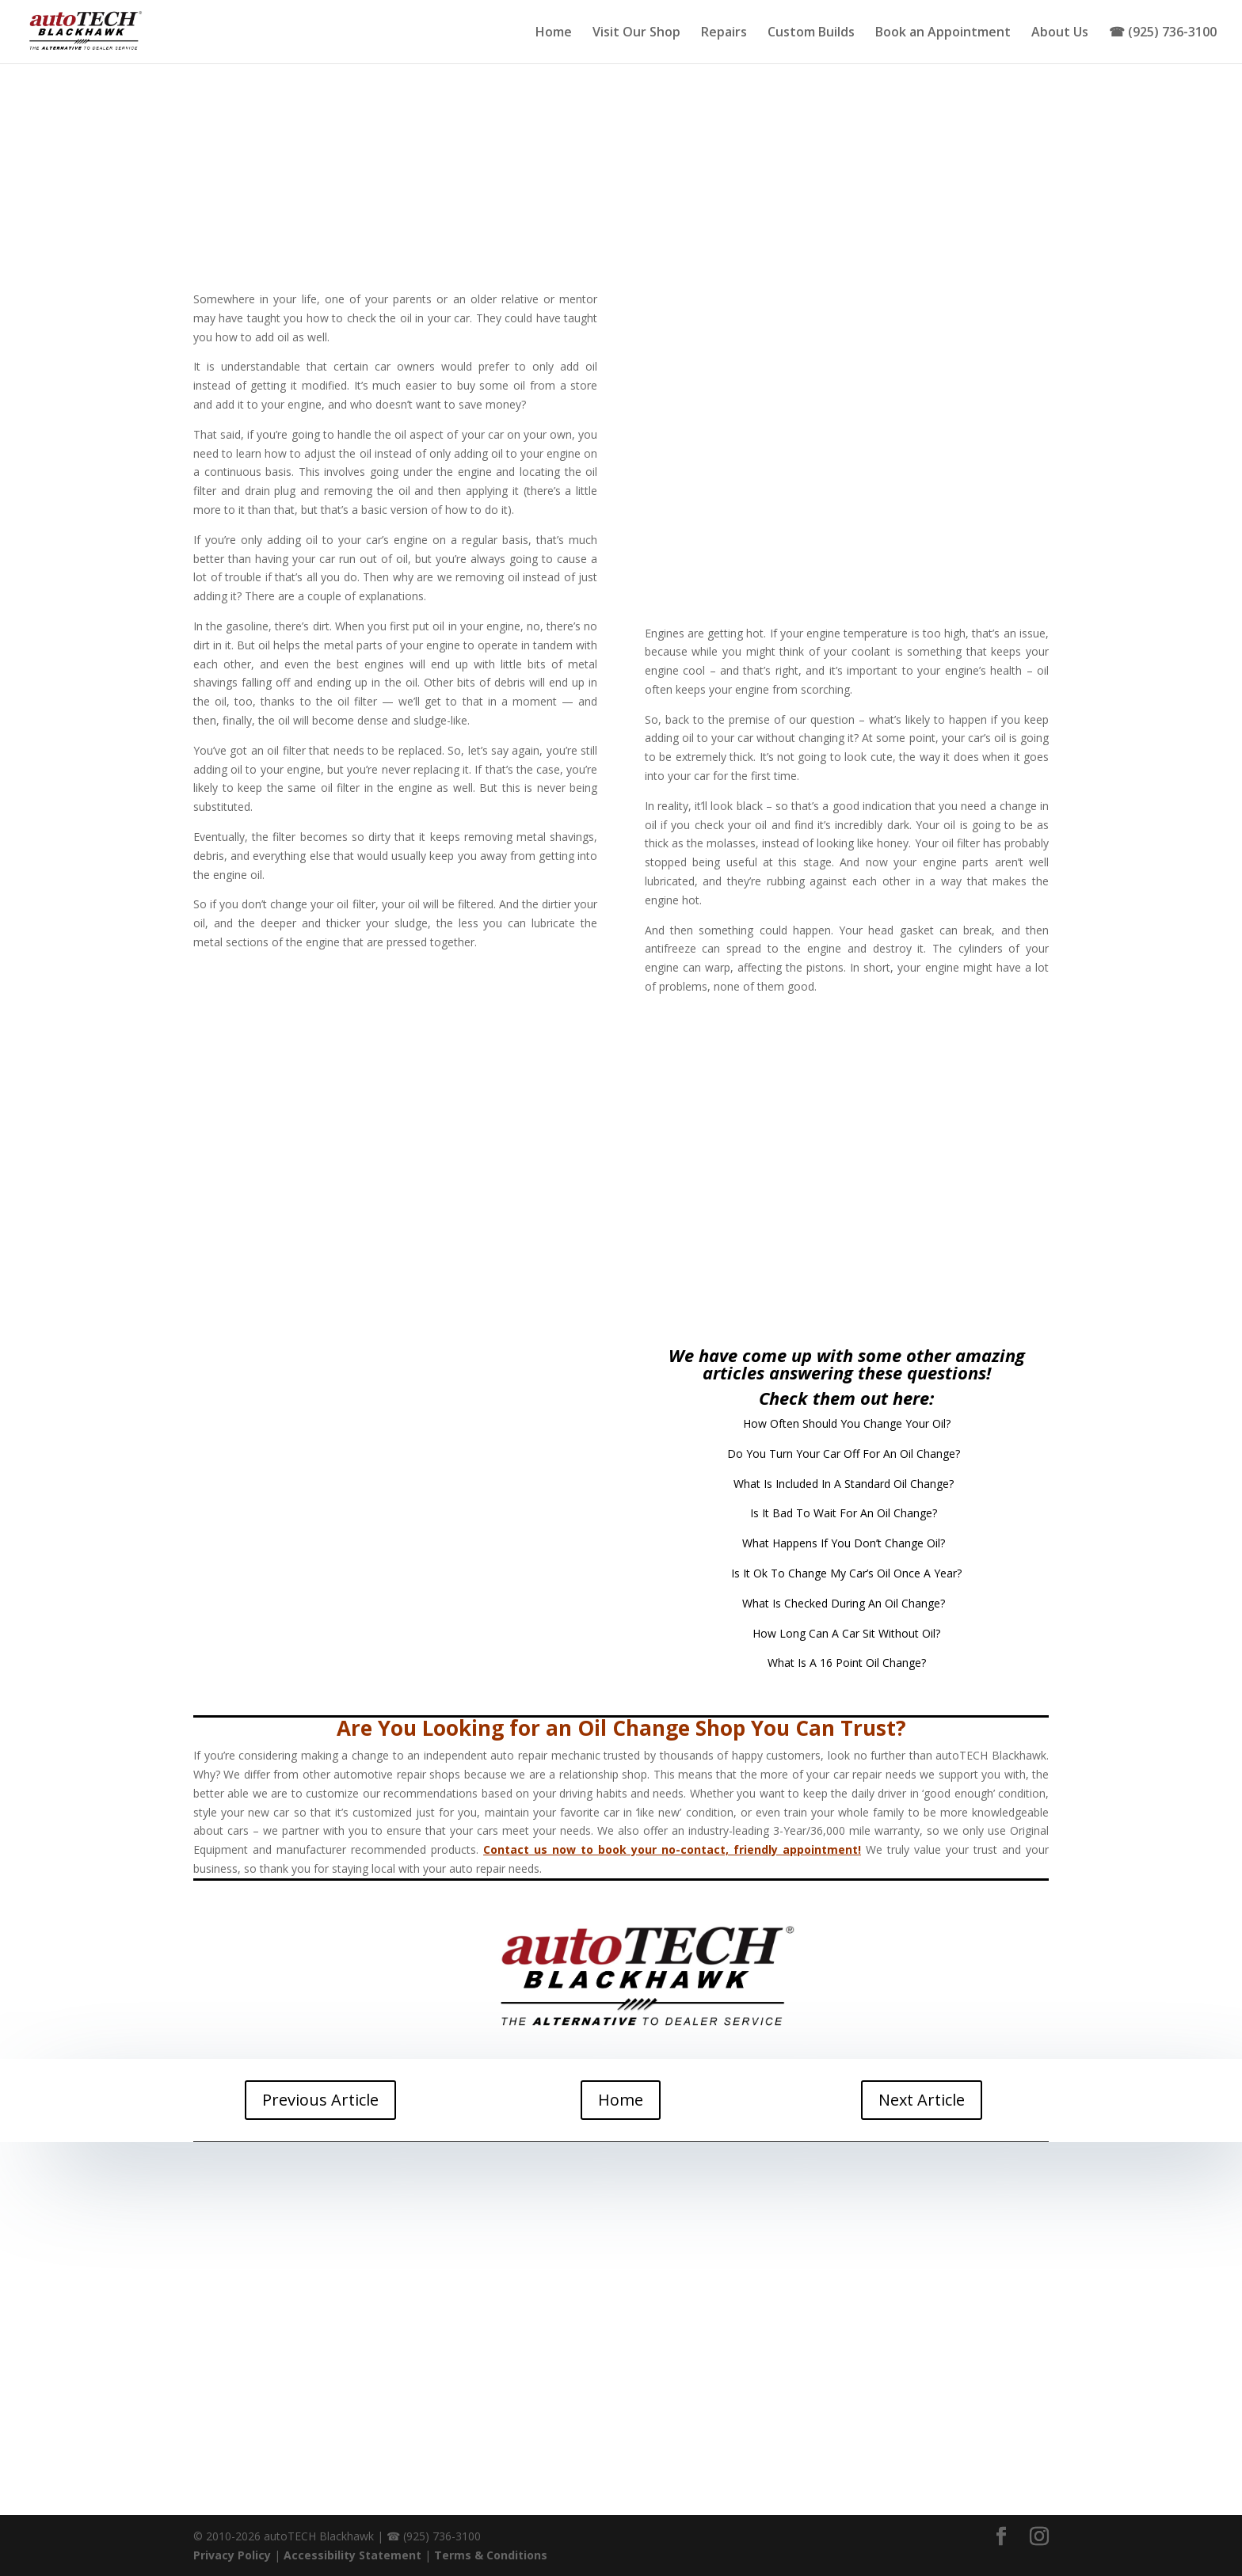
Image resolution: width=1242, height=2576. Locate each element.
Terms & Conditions (490, 2555)
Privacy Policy (232, 2555)
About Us (1059, 33)
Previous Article (320, 2099)
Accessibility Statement (352, 2555)
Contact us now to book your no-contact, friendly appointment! (672, 1849)
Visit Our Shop (636, 33)
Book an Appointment (943, 33)
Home (553, 33)
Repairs (724, 33)
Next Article (921, 2099)
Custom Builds (811, 33)
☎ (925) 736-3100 (1163, 33)
